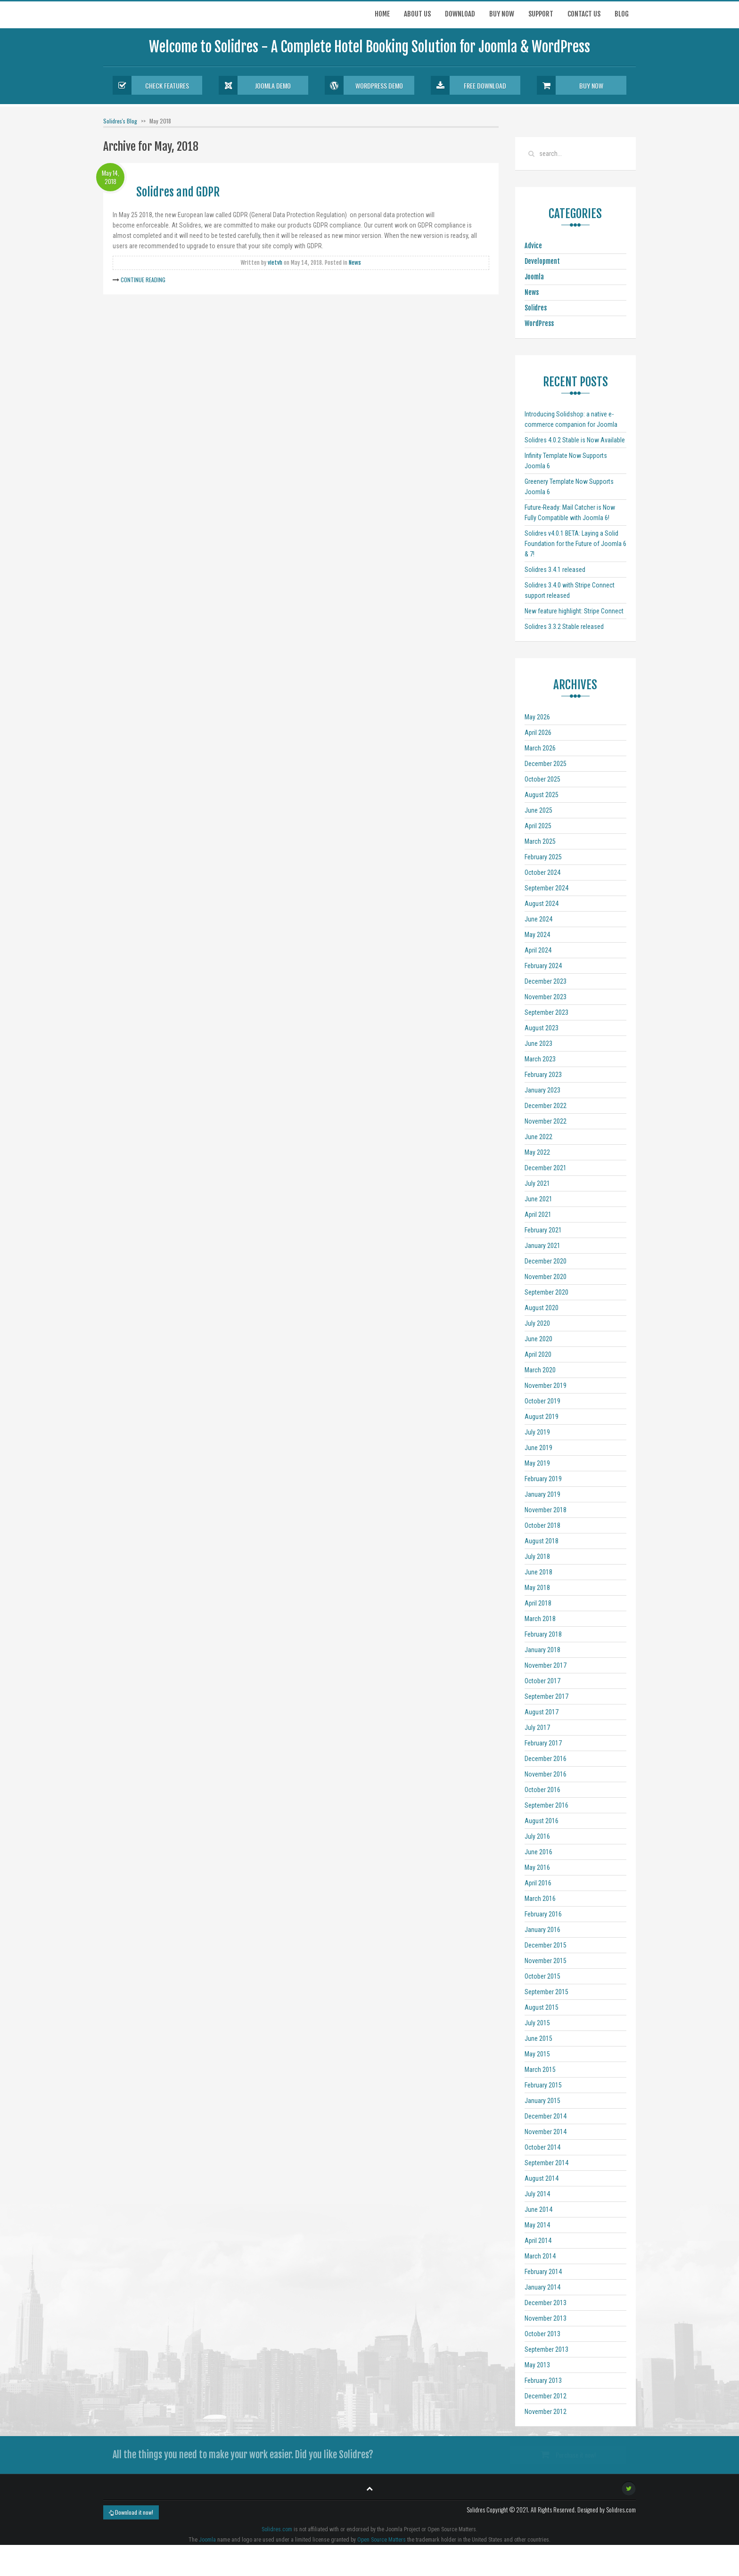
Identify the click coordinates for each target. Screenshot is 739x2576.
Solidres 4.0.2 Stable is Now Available (575, 440)
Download (460, 13)
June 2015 (538, 2038)
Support (540, 13)
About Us (417, 13)
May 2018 (537, 1587)
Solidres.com (277, 2529)
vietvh (275, 262)
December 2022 (546, 1105)
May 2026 (537, 717)
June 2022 (538, 1137)
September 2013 (546, 2349)
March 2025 (540, 841)
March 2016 (540, 1898)
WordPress (539, 323)
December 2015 (546, 1945)
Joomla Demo (255, 85)
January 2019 (542, 1494)
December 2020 (546, 1261)
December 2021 (546, 1168)
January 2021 (542, 1245)
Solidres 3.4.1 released (555, 569)
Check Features (151, 85)
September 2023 (546, 1012)
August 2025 (541, 795)
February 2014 (543, 2271)
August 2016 (541, 1821)
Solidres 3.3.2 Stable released (564, 626)
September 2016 (546, 1805)
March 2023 (540, 1059)
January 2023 (542, 1090)
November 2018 (546, 1510)
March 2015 (540, 2069)
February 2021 (543, 1230)
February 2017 (543, 1743)
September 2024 (546, 888)
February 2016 (543, 1914)
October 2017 (542, 1681)
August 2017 (541, 1712)
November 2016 (546, 1774)
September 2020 (546, 1292)
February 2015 (543, 2085)
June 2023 (538, 1043)
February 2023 (543, 1074)
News (355, 262)
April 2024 (538, 950)
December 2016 (546, 1758)
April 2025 (538, 826)
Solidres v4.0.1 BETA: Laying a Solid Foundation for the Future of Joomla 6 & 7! (575, 544)
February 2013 (543, 2380)
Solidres (536, 308)
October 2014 (542, 2147)
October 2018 (542, 1525)
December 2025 (546, 763)
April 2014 (538, 2240)
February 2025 (543, 857)
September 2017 (546, 1696)
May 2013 (537, 2365)
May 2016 (537, 1867)
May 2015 (537, 2054)
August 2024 (541, 903)
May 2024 (537, 934)
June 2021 (538, 1199)
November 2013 (546, 2318)
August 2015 (541, 2007)
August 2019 (541, 1416)
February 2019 (543, 1479)
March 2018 (540, 1618)
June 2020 (538, 1339)
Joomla (534, 277)
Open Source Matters (381, 2539)
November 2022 (546, 1121)
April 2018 (538, 1603)
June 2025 (538, 810)
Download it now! (131, 2512)
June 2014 (538, 2209)
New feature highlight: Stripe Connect (574, 611)
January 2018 (542, 1650)
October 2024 (542, 872)
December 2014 (546, 2116)
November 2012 (546, 2411)
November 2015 (546, 1961)
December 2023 (546, 981)
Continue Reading (143, 280)
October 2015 (542, 1976)
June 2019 (538, 1447)
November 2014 (546, 2132)
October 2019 (542, 1401)
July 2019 (537, 1432)
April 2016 (538, 1883)
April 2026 (538, 732)
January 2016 (542, 1929)
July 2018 (537, 1556)
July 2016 (537, 1836)
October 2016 (542, 1789)
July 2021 (537, 1183)
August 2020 (541, 1308)
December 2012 (546, 2396)
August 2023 (541, 1028)
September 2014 (546, 2163)
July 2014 (537, 2194)
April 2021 (538, 1214)
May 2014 (537, 2225)
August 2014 (541, 2178)
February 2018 (543, 1634)
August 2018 (541, 1541)
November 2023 (546, 997)
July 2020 (537, 1323)
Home (382, 13)
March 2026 (540, 748)
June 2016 (538, 1852)
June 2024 (538, 919)
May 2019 (537, 1463)
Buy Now (570, 85)
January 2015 (542, 2100)
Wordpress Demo (364, 85)
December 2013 (546, 2303)
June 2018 (538, 1572)
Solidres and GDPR (178, 192)
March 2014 (540, 2256)
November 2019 (546, 1385)
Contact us (583, 13)
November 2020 (546, 1276)
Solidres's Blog (120, 121)
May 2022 (537, 1152)
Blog (622, 13)
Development (542, 261)
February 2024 (543, 966)
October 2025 (542, 779)
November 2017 (546, 1665)
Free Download (468, 85)
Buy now (501, 13)
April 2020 (538, 1354)
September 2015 (546, 1992)
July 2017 (537, 1727)
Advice (533, 246)
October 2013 (542, 2334)
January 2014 (542, 2287)
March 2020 (540, 1370)
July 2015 (537, 2023)
